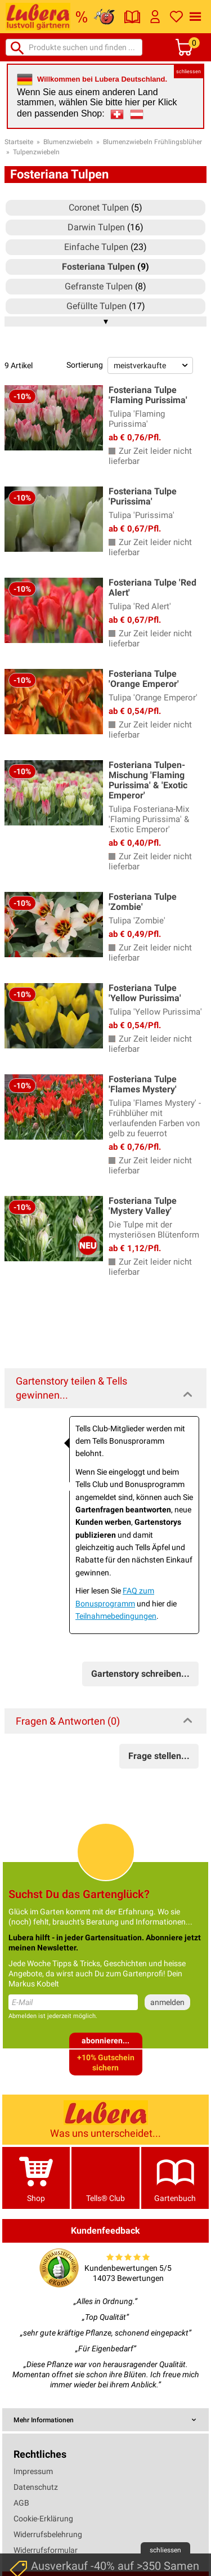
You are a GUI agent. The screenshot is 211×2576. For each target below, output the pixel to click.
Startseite (19, 142)
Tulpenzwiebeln (36, 152)
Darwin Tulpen (96, 227)
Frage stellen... (159, 1756)
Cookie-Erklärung (43, 2518)
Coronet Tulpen (99, 207)
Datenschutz (36, 2487)
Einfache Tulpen (96, 247)
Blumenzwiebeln (68, 142)
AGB (21, 2502)
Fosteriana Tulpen (98, 266)
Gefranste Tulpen (99, 286)
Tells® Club (105, 2178)
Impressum (33, 2471)
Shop (36, 2178)
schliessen (188, 71)
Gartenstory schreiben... (140, 1673)
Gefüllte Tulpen (96, 306)
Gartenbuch (175, 2178)
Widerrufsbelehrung (48, 2534)
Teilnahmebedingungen (115, 1615)
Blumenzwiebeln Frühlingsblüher (152, 142)
